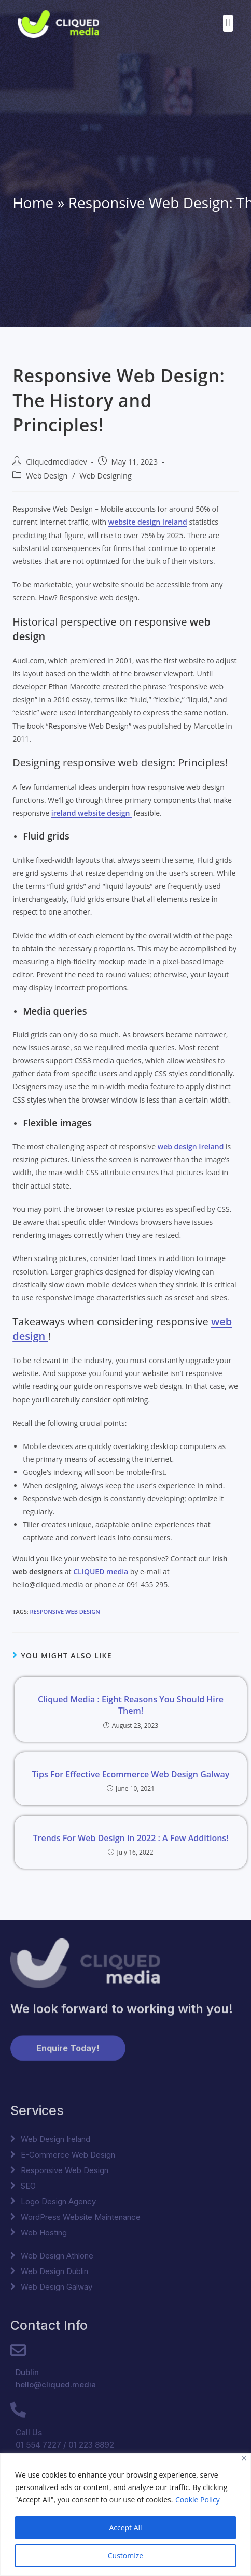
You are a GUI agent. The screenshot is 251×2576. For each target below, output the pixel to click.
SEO (28, 2186)
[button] (228, 23)
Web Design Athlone (57, 2256)
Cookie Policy (197, 2500)
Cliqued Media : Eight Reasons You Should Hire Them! (131, 1705)
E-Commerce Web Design (68, 2155)
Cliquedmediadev (56, 462)
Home (32, 202)
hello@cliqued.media (56, 2385)
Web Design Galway (56, 2287)
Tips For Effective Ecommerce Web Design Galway (131, 1774)
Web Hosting (44, 2232)
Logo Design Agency (58, 2201)
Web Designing (105, 476)
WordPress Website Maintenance (81, 2217)
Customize (125, 2555)
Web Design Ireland (55, 2139)
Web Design (46, 476)
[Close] (244, 2458)
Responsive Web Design (65, 1611)
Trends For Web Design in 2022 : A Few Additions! (130, 1838)
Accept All (125, 2527)
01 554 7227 (38, 2445)
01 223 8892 (91, 2445)
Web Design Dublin (54, 2271)
